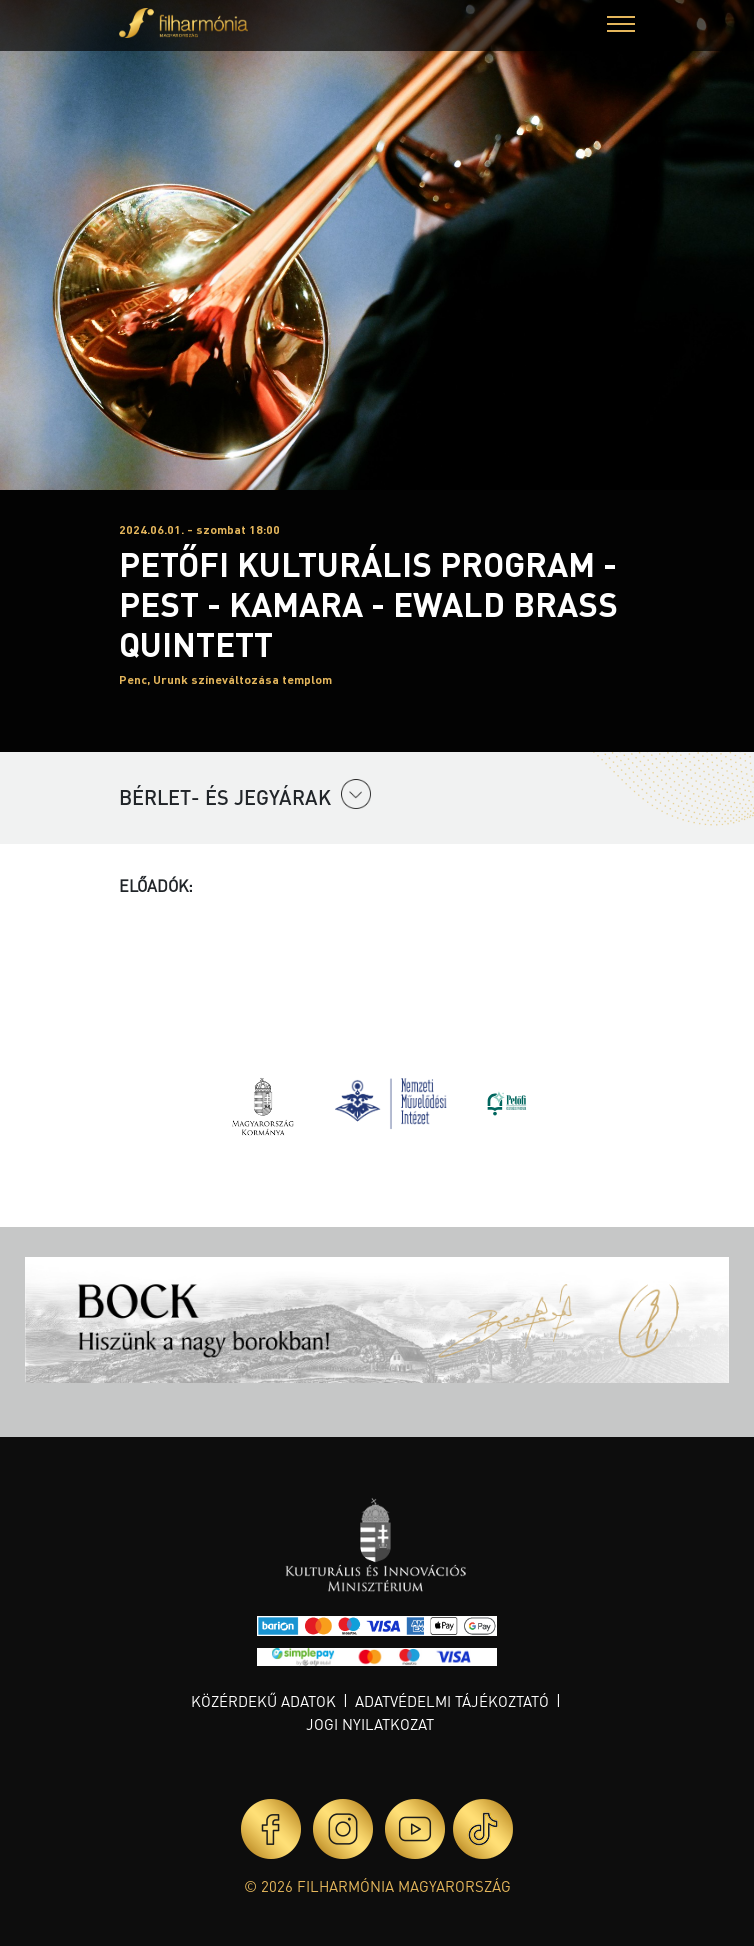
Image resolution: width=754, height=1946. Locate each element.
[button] (621, 26)
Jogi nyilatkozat (370, 1724)
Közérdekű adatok (263, 1701)
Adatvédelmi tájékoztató (452, 1701)
